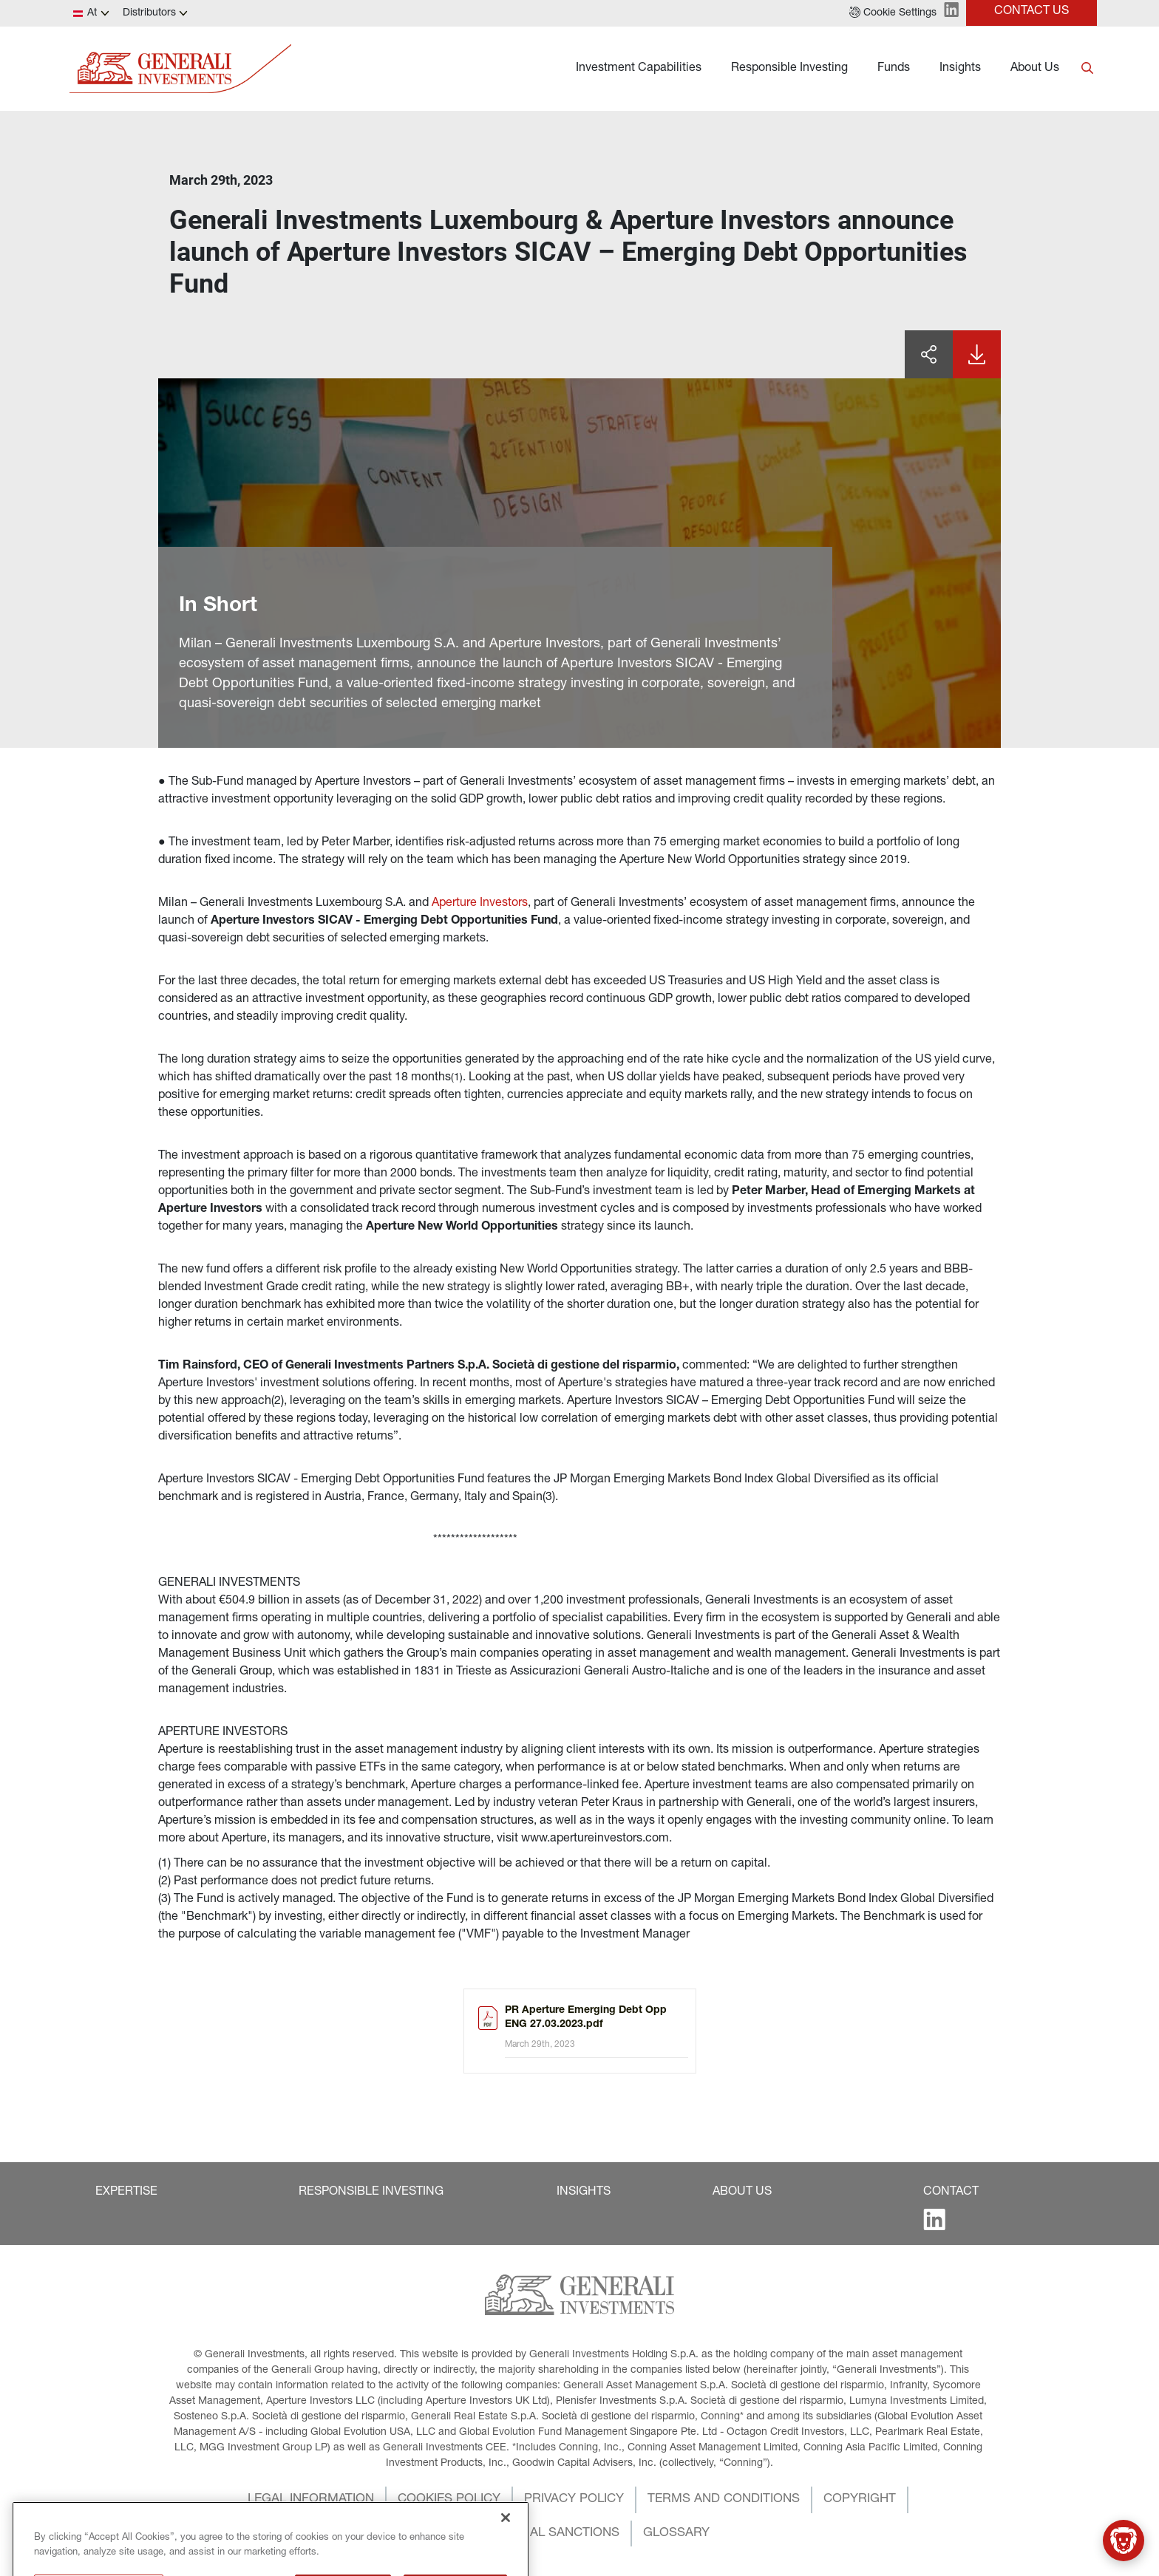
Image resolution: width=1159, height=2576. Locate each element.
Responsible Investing (789, 69)
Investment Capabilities (638, 69)
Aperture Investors (480, 904)
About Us (1034, 69)
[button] (893, 13)
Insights (960, 69)
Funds (893, 69)
